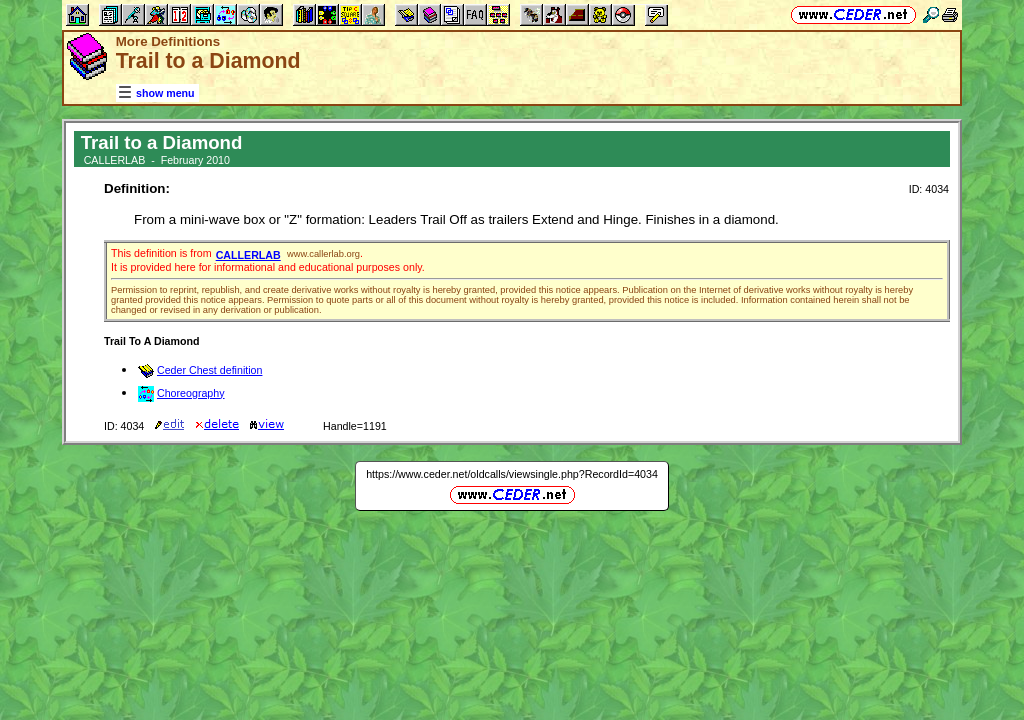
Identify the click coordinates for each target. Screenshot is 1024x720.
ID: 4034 (929, 189)
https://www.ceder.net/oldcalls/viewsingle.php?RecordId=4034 (512, 474)
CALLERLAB (248, 255)
